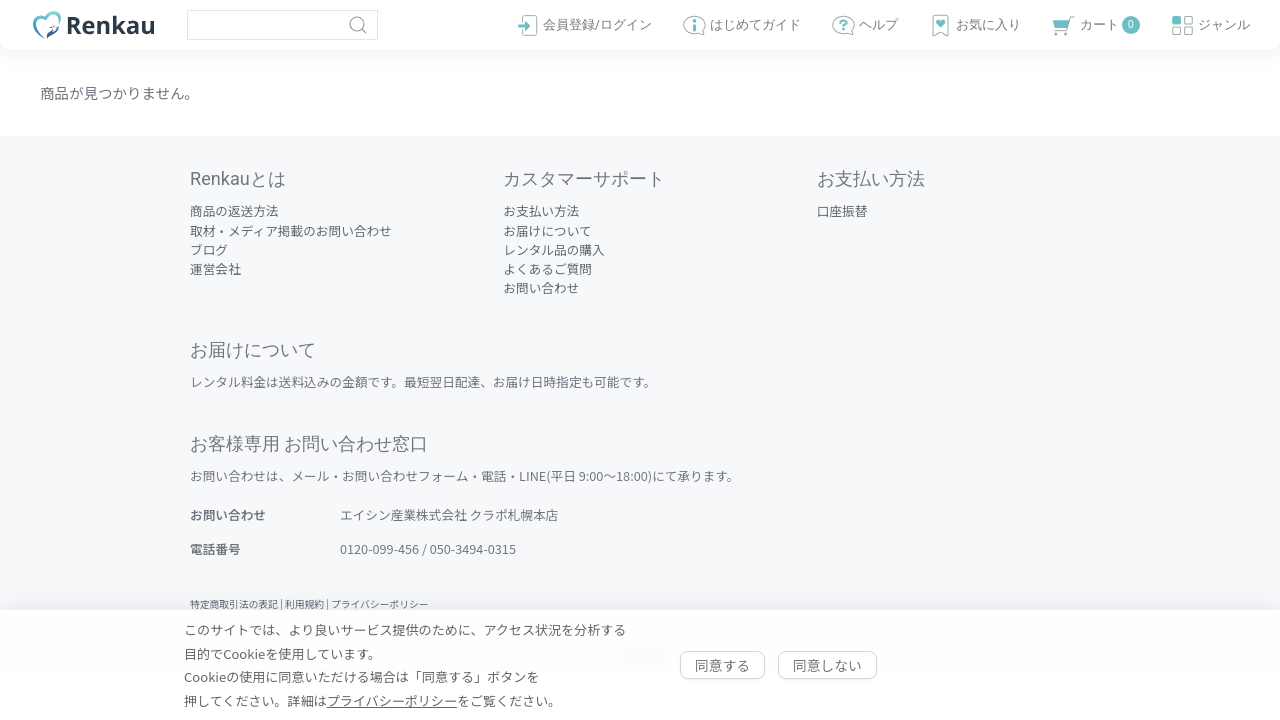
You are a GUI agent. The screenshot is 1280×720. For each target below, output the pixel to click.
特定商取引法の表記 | (237, 604)
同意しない (827, 665)
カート (1095, 25)
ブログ (209, 249)
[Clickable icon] (282, 25)
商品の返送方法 (234, 210)
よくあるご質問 (547, 268)
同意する (722, 665)
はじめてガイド (741, 25)
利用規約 (304, 604)
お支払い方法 (541, 210)
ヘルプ (864, 25)
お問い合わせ (541, 287)
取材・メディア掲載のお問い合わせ (291, 230)
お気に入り (974, 25)
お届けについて (547, 230)
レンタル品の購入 (553, 249)
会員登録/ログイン (583, 25)
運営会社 (215, 268)
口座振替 (842, 210)
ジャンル (1210, 25)
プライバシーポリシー (379, 604)
